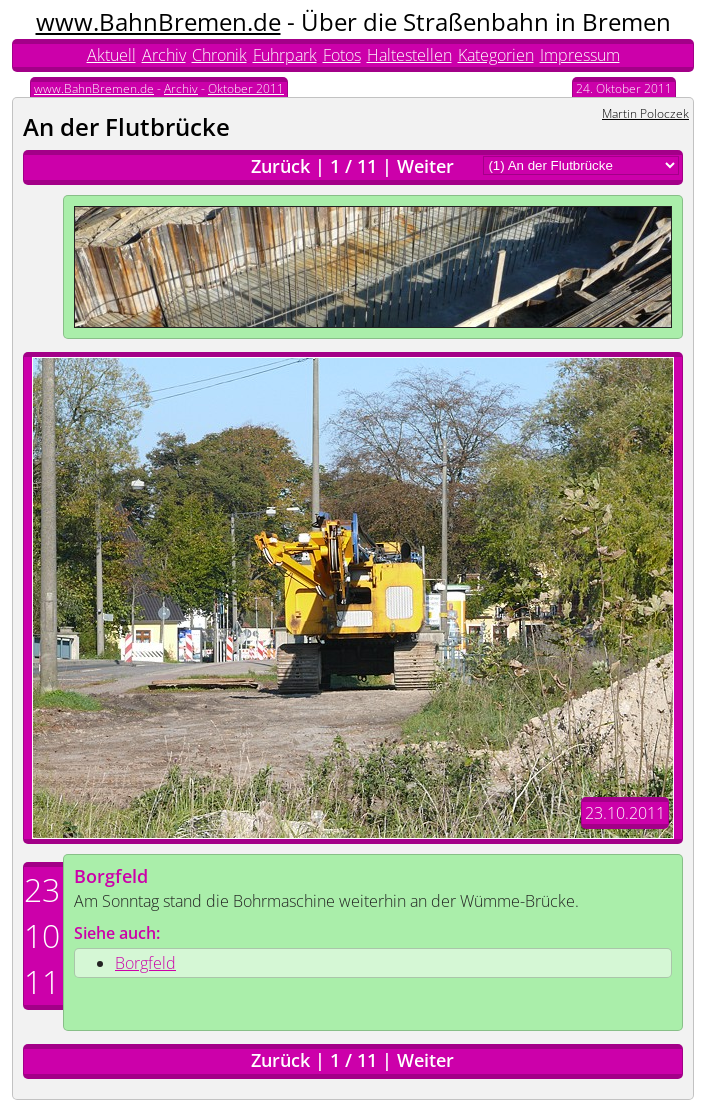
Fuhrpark (285, 55)
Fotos (342, 55)
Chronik (219, 55)
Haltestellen (409, 55)
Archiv (164, 55)
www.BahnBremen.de (158, 21)
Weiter (425, 166)
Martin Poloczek (645, 113)
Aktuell (111, 55)
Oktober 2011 (246, 88)
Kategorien (496, 55)
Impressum (580, 55)
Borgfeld (111, 876)
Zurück (280, 166)
